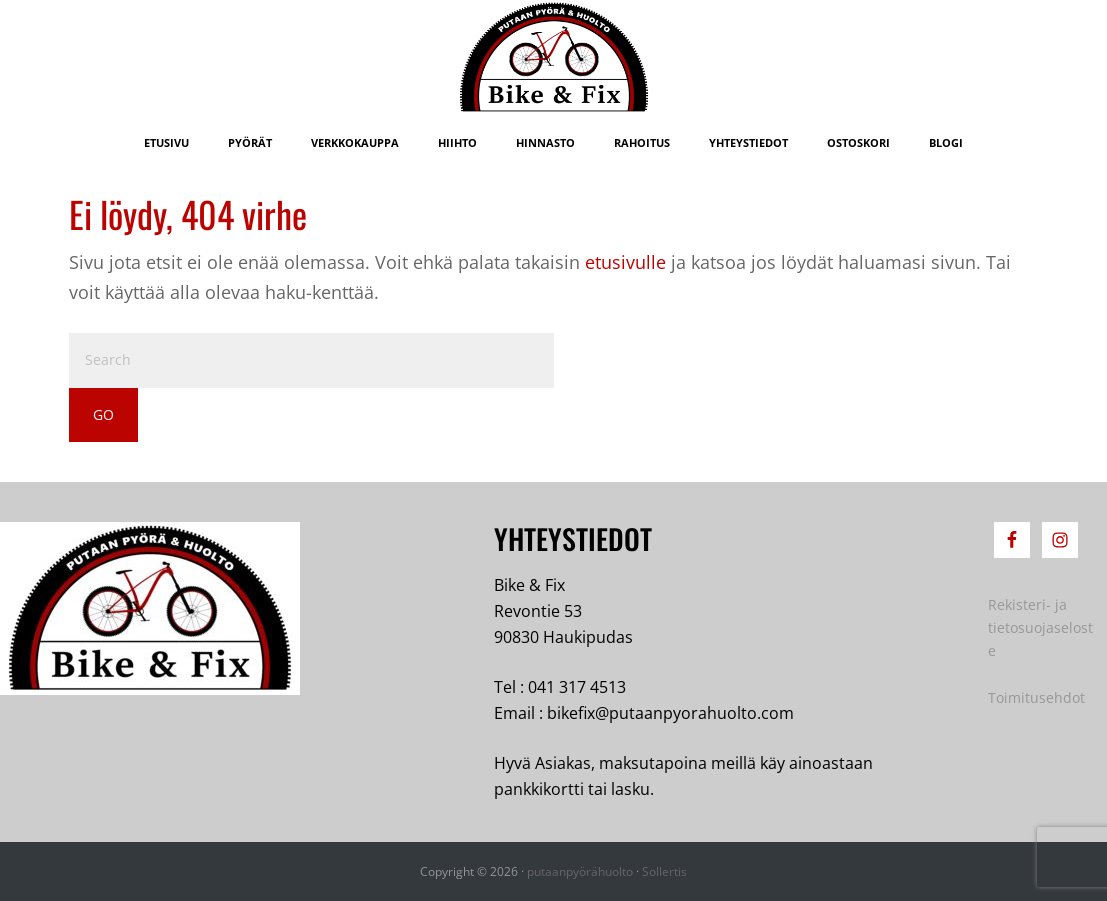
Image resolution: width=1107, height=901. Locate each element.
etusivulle (625, 262)
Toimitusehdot (1036, 697)
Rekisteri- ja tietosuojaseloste (1040, 627)
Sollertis (664, 871)
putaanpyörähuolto (580, 871)
